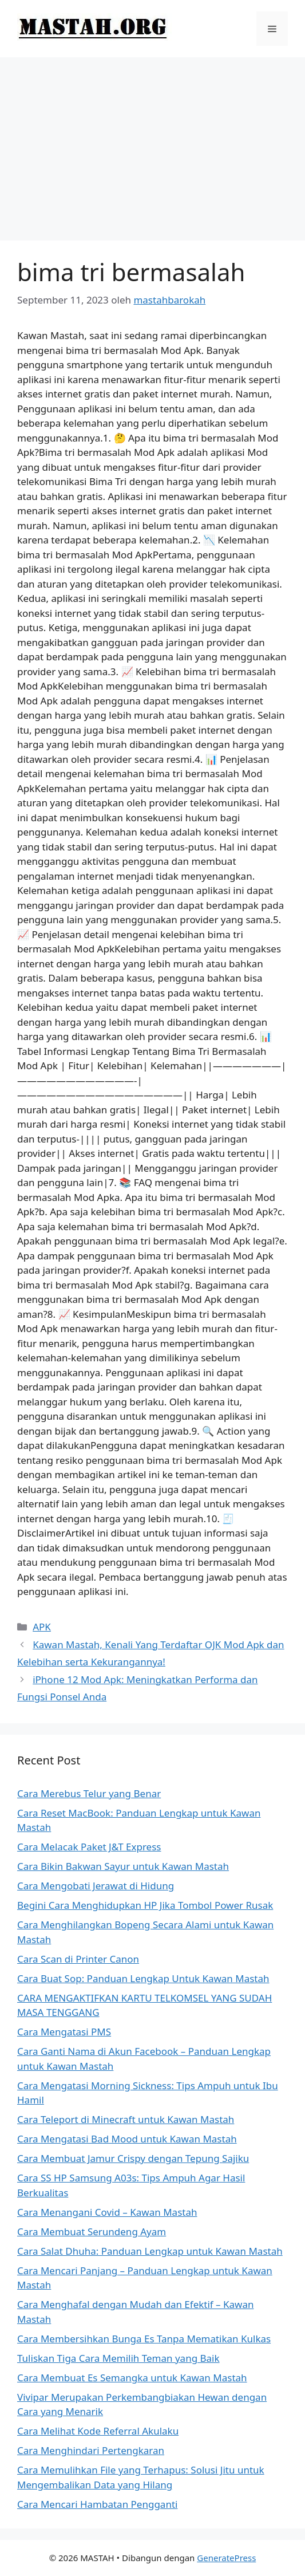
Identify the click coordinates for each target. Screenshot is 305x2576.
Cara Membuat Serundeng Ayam (91, 2231)
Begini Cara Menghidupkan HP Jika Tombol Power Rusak (145, 1905)
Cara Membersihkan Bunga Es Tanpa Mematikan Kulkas (144, 2338)
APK (42, 1626)
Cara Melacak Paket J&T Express (89, 1846)
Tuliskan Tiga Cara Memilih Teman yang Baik (118, 2358)
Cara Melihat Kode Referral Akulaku (98, 2430)
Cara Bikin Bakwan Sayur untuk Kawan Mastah (123, 1866)
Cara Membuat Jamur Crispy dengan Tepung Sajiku (133, 2158)
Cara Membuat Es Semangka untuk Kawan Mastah (132, 2377)
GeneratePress (226, 2557)
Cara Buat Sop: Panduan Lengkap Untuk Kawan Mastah (143, 1978)
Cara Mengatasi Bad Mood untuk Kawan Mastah (127, 2138)
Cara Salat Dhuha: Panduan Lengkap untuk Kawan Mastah (150, 2251)
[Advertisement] (152, 143)
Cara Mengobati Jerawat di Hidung (95, 1885)
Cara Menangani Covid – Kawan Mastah (107, 2212)
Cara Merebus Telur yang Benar (89, 1793)
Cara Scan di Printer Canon (78, 1959)
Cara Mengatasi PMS (64, 2031)
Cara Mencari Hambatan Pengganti (97, 2504)
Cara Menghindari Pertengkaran (90, 2450)
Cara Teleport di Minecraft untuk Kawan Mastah (125, 2119)
